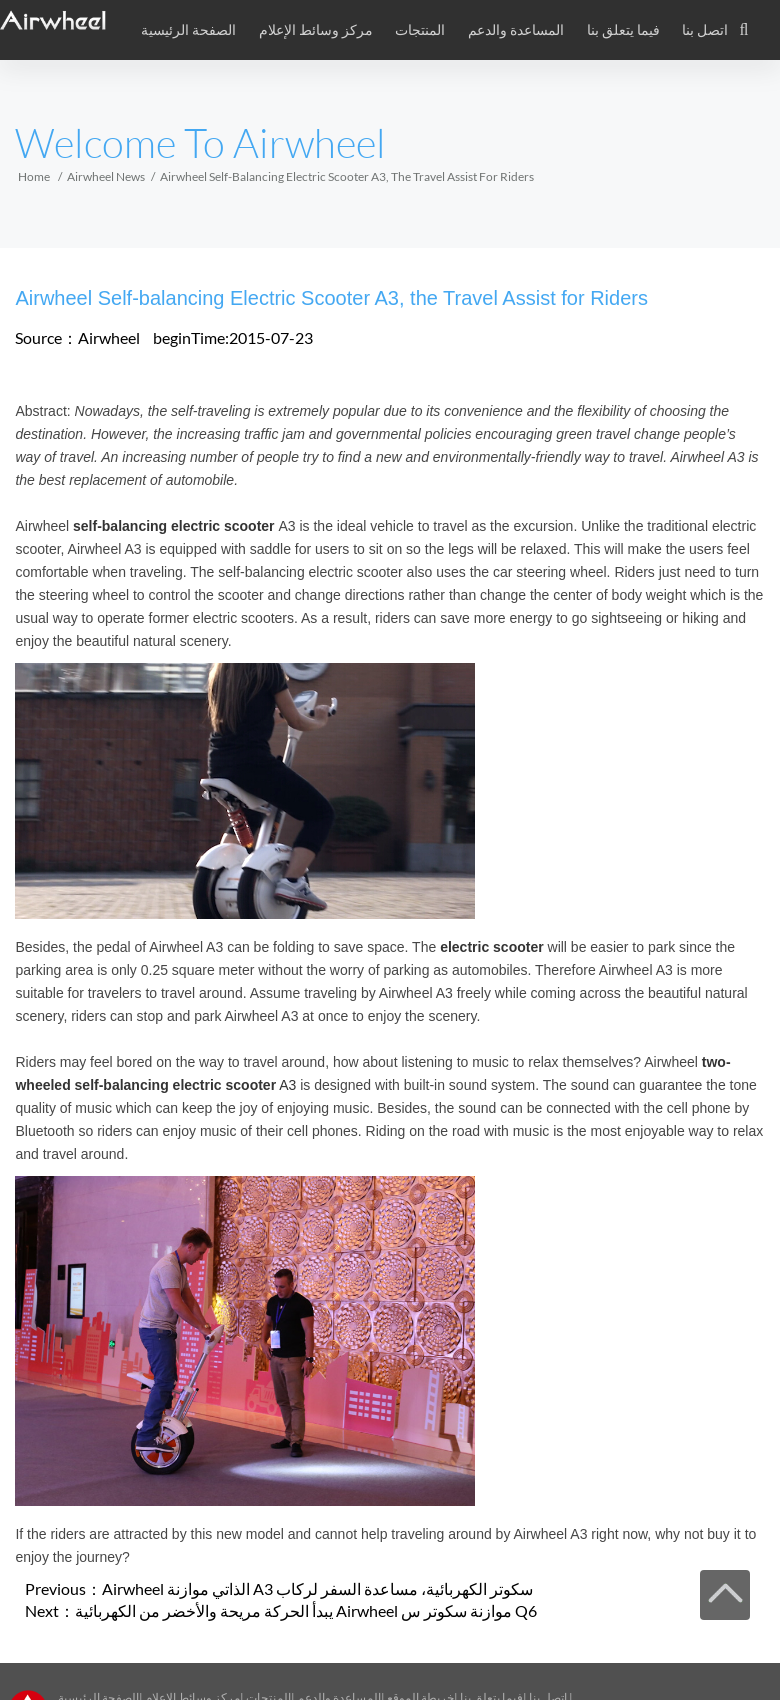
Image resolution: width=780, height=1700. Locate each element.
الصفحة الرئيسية (188, 30)
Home (34, 176)
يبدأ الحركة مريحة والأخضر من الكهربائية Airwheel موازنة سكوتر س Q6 (306, 1610)
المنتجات (420, 30)
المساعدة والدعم (516, 30)
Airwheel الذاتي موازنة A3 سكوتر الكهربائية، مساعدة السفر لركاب (317, 1588)
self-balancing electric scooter (174, 526)
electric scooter (492, 947)
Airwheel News (106, 176)
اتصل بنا (705, 30)
